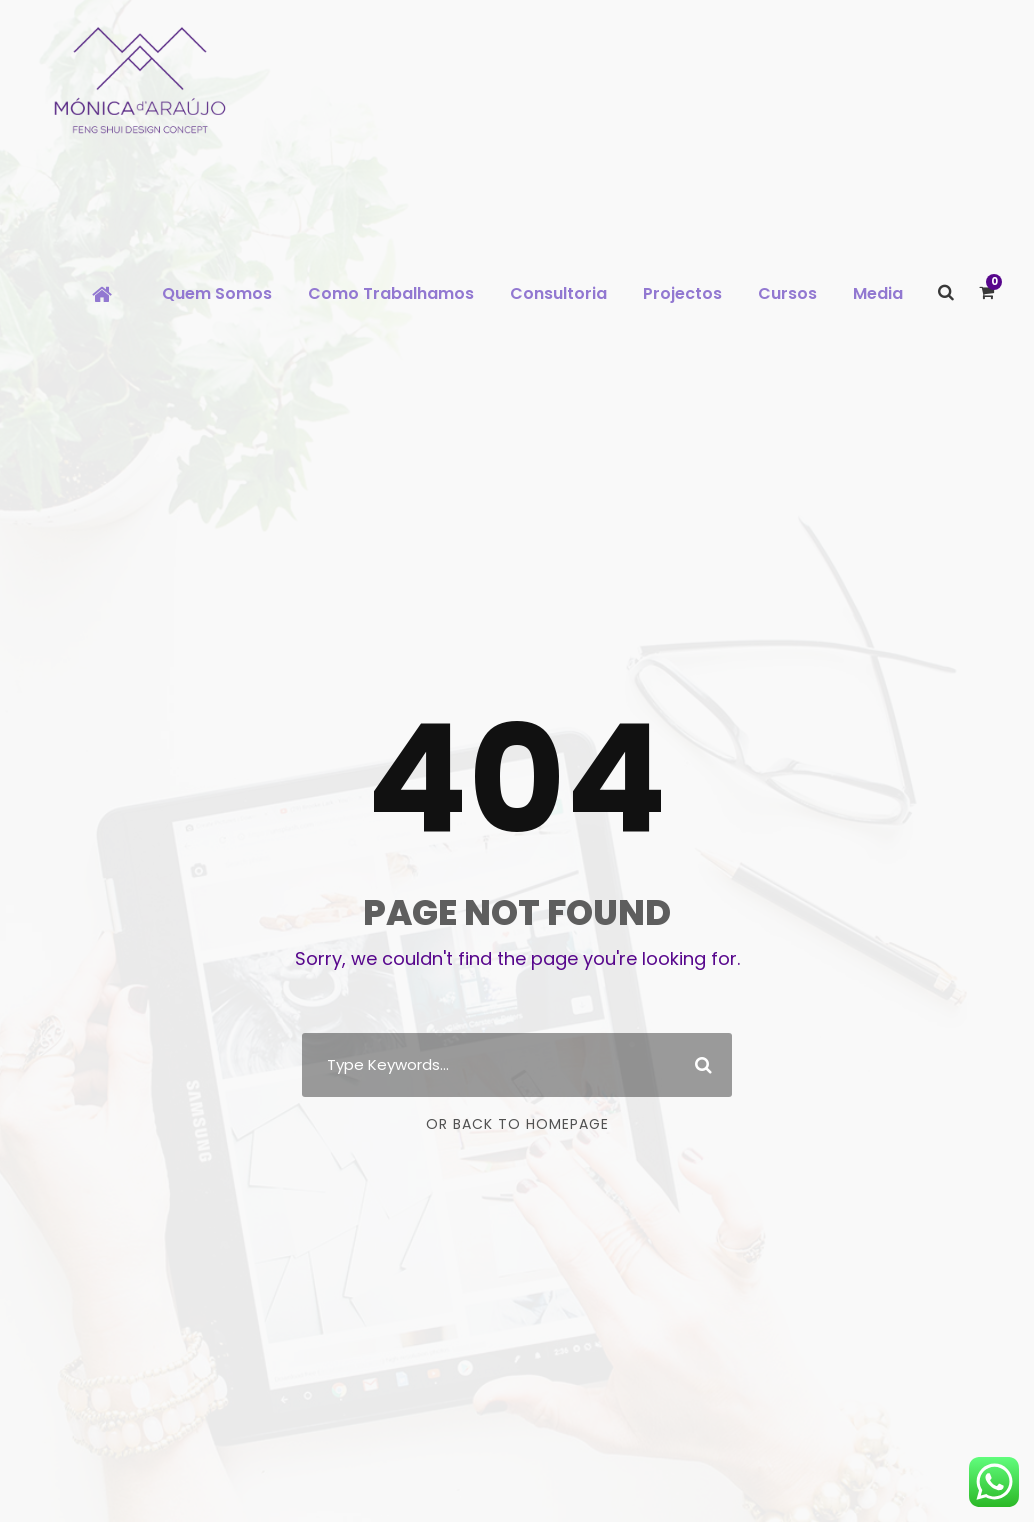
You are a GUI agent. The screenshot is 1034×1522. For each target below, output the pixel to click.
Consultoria (558, 293)
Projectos (682, 293)
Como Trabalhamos (391, 293)
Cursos (787, 293)
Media (878, 293)
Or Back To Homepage (517, 1124)
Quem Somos (217, 293)
